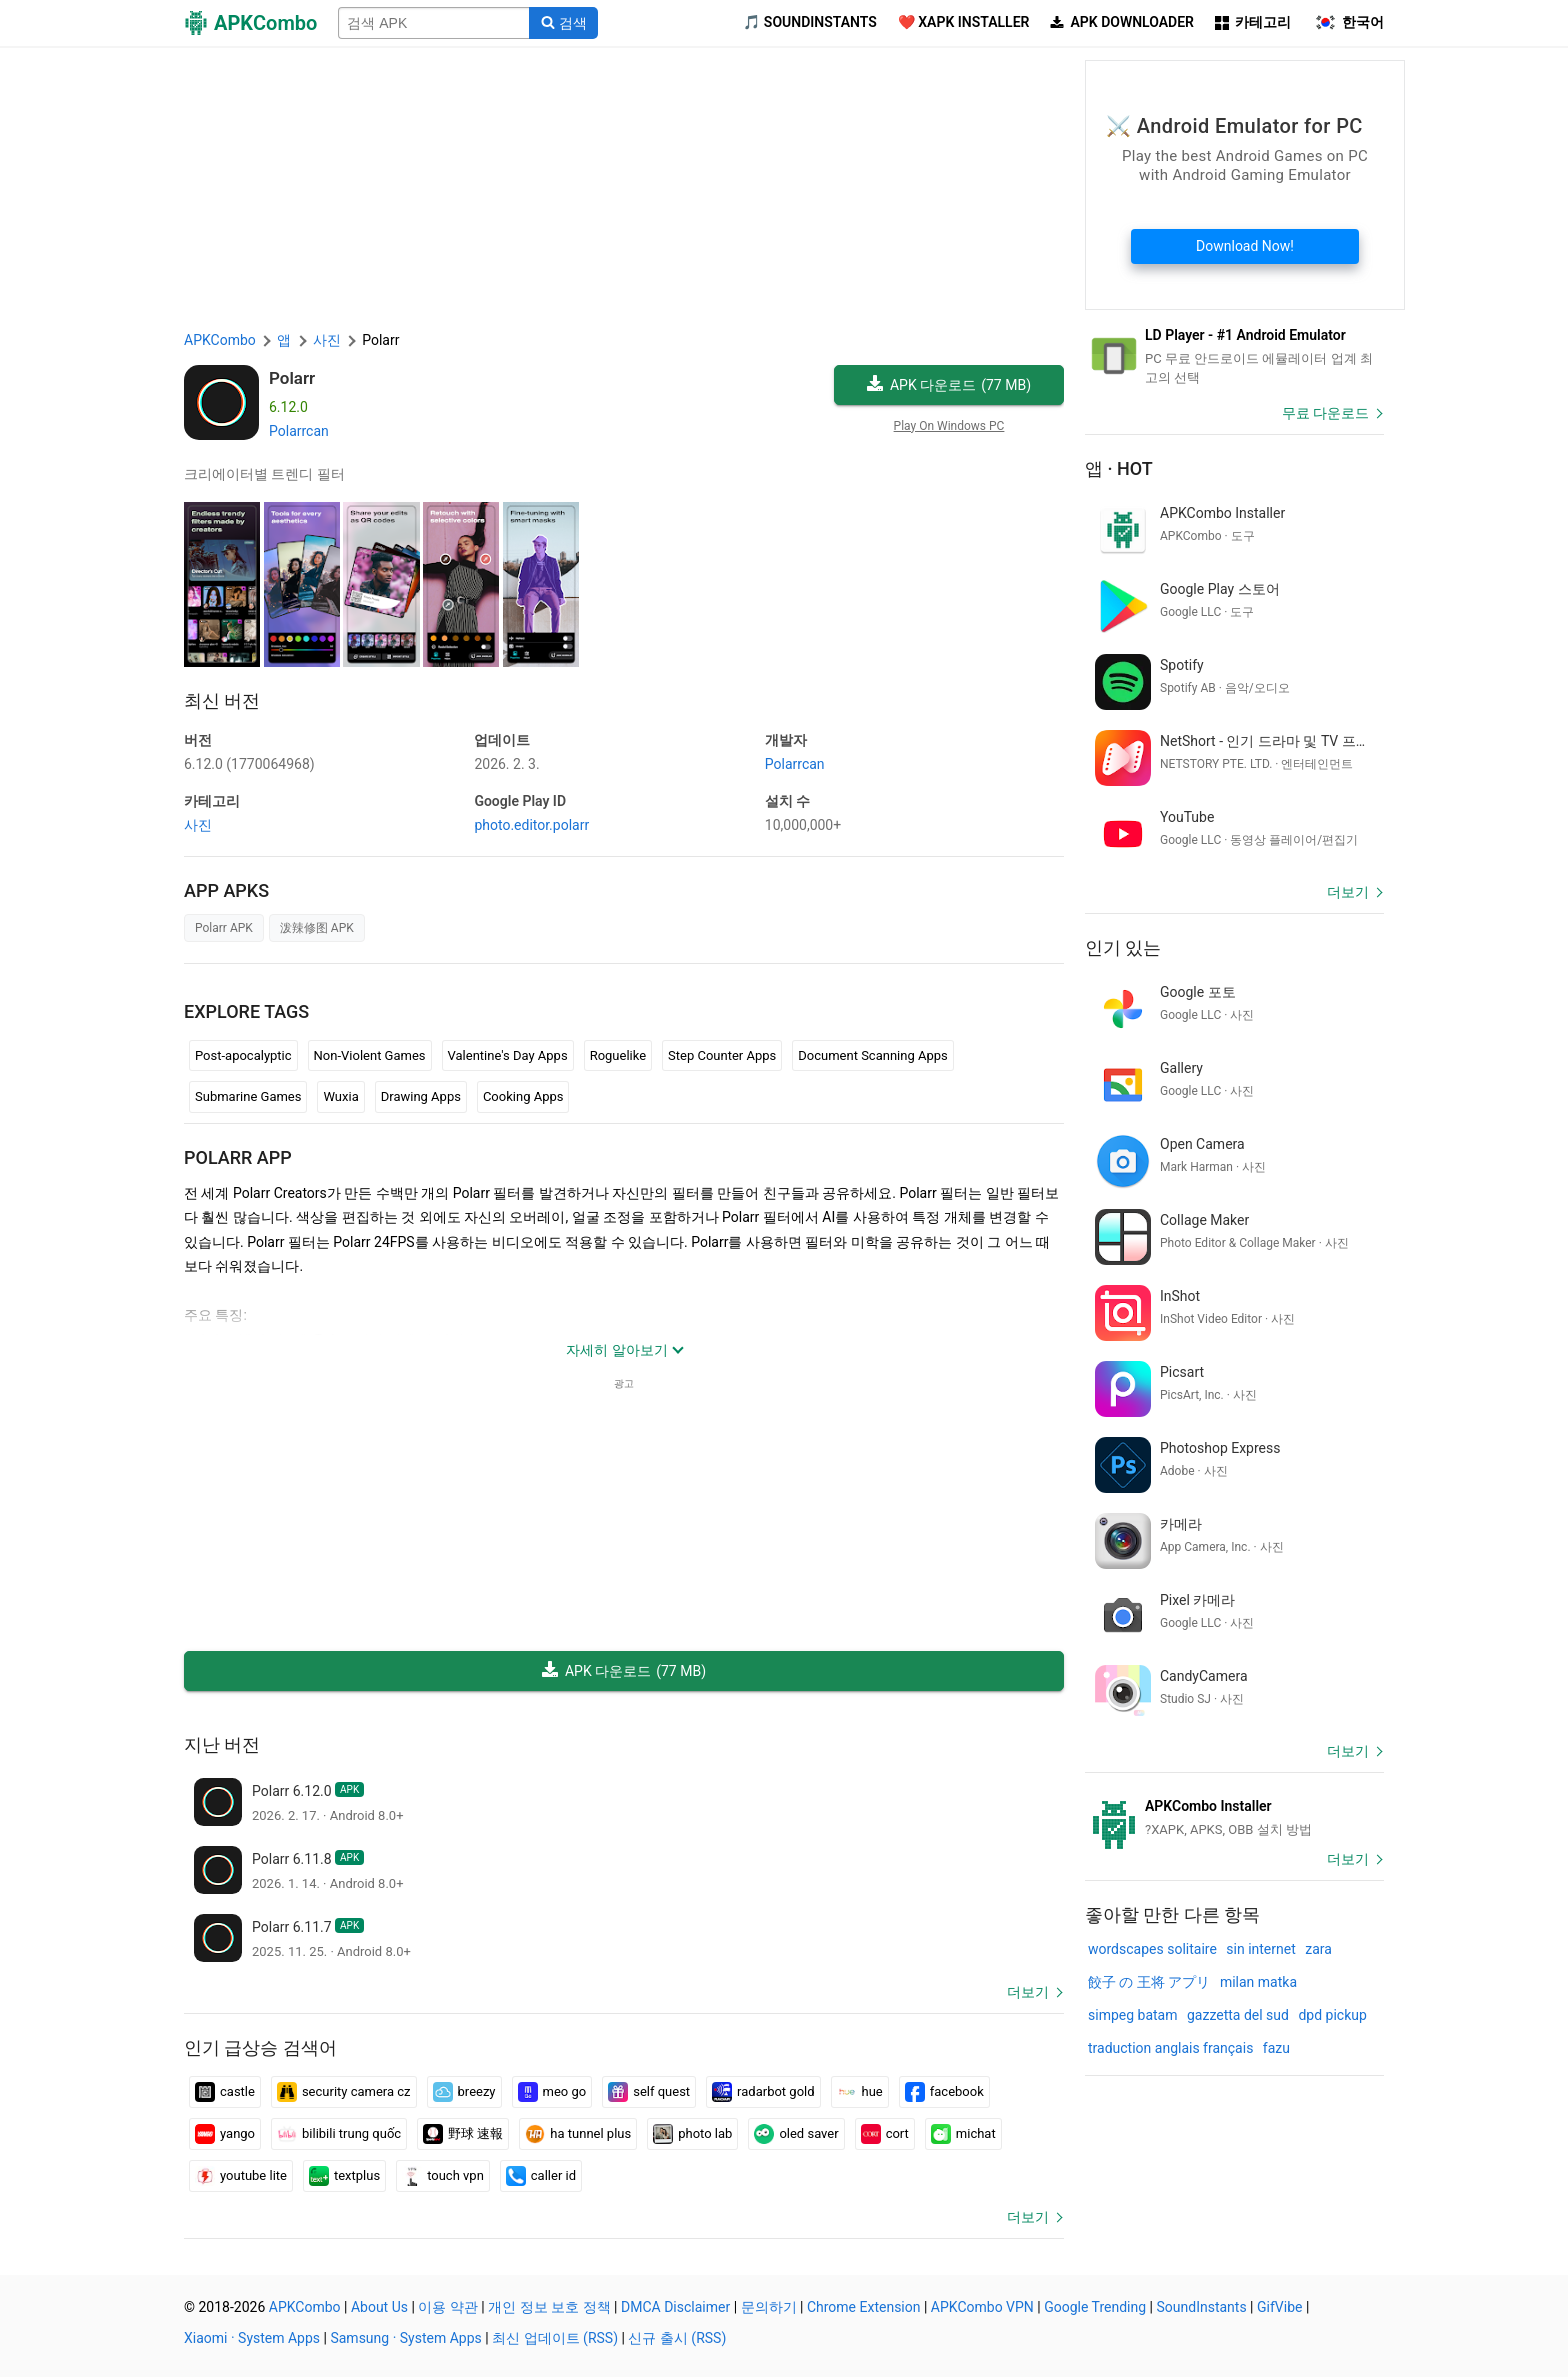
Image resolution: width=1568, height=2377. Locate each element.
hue (860, 2092)
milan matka (1258, 1982)
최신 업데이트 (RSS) (555, 2338)
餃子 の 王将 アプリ (1149, 1982)
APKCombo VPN (982, 2307)
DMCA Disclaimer (675, 2307)
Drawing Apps (421, 1096)
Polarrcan (299, 431)
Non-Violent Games (370, 1055)
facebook (944, 2092)
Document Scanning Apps (872, 1055)
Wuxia (340, 1096)
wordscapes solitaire (1152, 1949)
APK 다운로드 (949, 385)
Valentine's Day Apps (508, 1055)
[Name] (434, 23)
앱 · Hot (1119, 468)
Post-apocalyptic (243, 1055)
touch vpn (443, 2176)
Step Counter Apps (722, 1055)
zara (1318, 1949)
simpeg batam (1132, 2015)
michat (963, 2134)
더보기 (1028, 1992)
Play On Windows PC (949, 426)
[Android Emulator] (1234, 356)
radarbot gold (763, 2092)
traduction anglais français (1170, 2048)
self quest (649, 2092)
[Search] (563, 23)
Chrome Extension (864, 2307)
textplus (344, 2176)
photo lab (692, 2134)
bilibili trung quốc (339, 2134)
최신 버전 (222, 700)
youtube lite (241, 2176)
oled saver (796, 2134)
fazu (1276, 2048)
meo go (552, 2092)
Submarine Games (248, 1096)
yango (225, 2134)
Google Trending (1095, 2307)
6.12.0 (249, 764)
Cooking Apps (523, 1096)
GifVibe (1279, 2307)
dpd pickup (1332, 2015)
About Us (379, 2307)
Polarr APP (238, 1157)
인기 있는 (1123, 947)
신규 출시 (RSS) (677, 2338)
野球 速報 (463, 2134)
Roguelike (618, 1055)
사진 (198, 825)
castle (225, 2092)
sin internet (1260, 1949)
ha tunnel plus (578, 2134)
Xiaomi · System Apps (252, 2338)
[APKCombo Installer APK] (1234, 1818)
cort (885, 2134)
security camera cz (344, 2092)
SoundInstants (1201, 2307)
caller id (541, 2176)
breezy (464, 2092)
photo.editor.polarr (531, 825)
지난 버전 (222, 1744)
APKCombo (220, 340)
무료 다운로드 (1325, 413)
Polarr (292, 378)
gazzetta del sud (1238, 2015)
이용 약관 (447, 2307)
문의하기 (769, 2307)
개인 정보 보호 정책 (549, 2307)
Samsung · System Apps (405, 2338)
